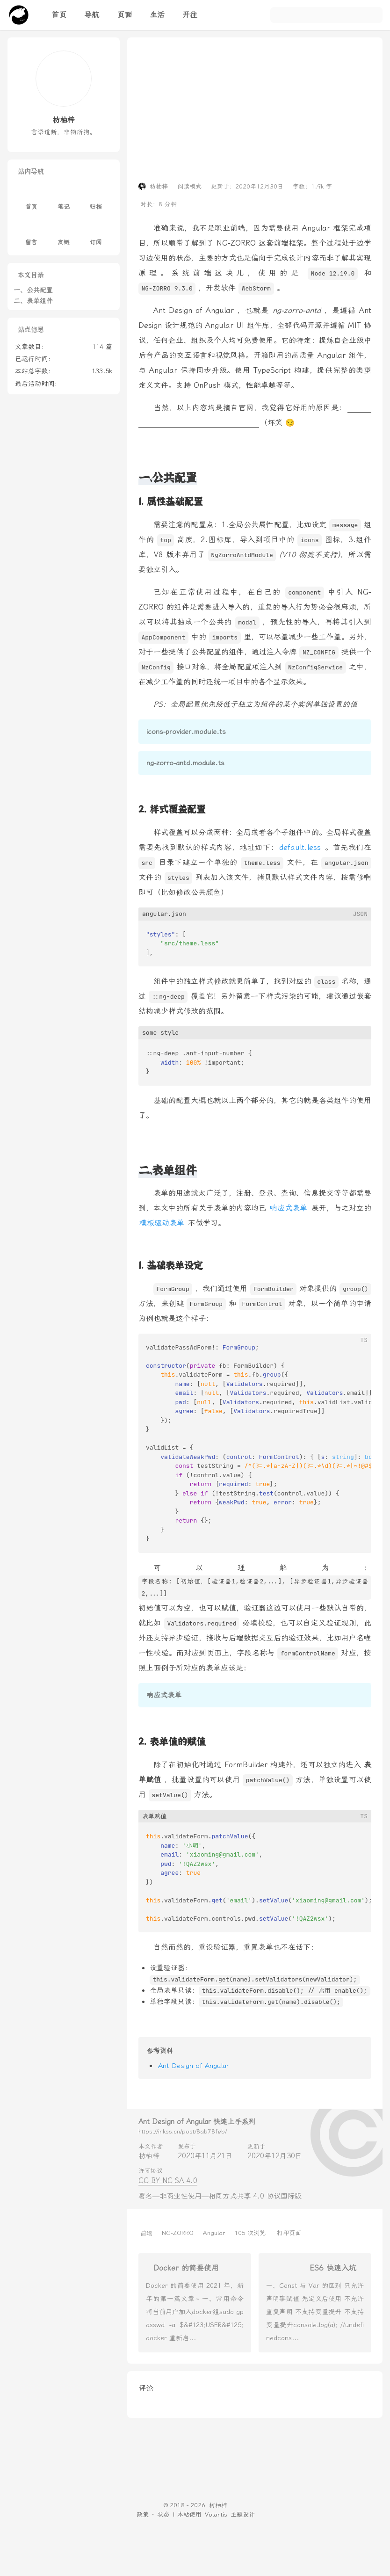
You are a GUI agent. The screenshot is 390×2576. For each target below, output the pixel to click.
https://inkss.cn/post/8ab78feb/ (182, 2131)
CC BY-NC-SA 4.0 (167, 2181)
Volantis (216, 2514)
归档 (96, 199)
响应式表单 (288, 1208)
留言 (31, 235)
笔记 (64, 199)
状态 (163, 2514)
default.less (300, 847)
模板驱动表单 (161, 1223)
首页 (31, 199)
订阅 (96, 235)
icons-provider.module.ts (186, 731)
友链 (64, 235)
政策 (143, 2514)
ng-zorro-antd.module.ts (185, 763)
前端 (146, 2233)
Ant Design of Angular (193, 2065)
